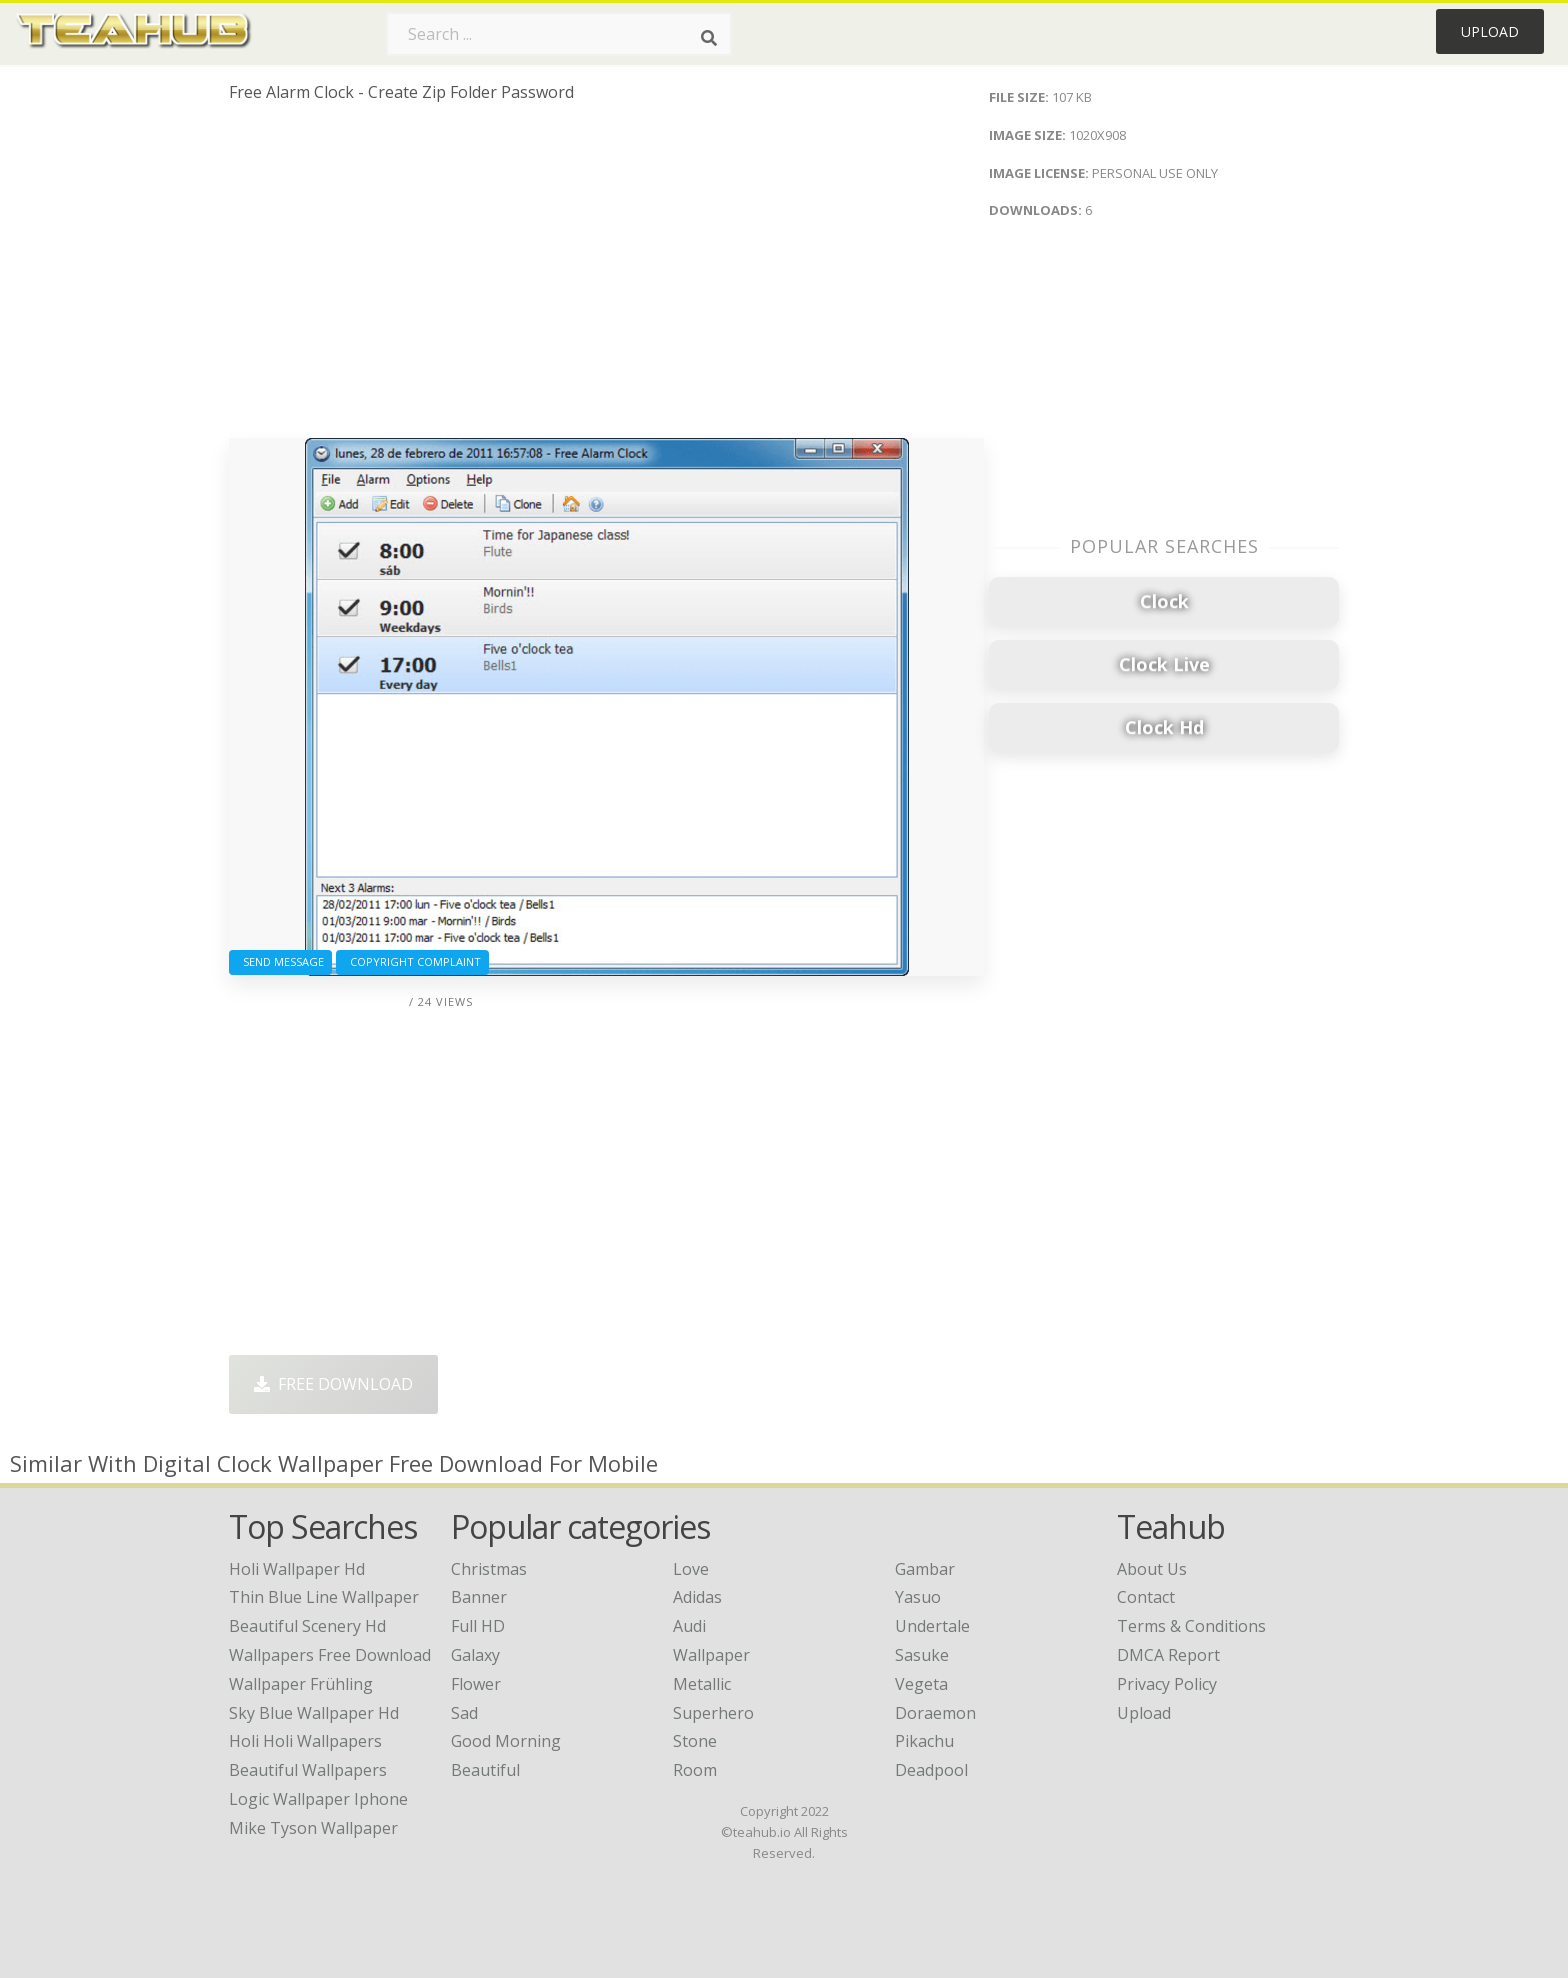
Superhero (713, 1713)
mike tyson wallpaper (313, 1828)
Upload (1490, 31)
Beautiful (485, 1770)
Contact (1146, 1597)
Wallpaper (711, 1655)
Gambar (925, 1569)
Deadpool (931, 1770)
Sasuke (922, 1655)
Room (695, 1770)
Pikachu (924, 1741)
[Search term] (559, 34)
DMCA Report (1168, 1655)
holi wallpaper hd (297, 1569)
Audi (689, 1626)
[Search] (709, 38)
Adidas (697, 1597)
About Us (1152, 1569)
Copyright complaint (412, 961)
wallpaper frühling (301, 1684)
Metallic (702, 1684)
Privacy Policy (1167, 1684)
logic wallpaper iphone (318, 1799)
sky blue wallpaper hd (314, 1713)
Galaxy (475, 1655)
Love (691, 1569)
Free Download (333, 1384)
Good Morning (506, 1741)
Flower (476, 1684)
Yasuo (918, 1597)
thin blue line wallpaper (324, 1597)
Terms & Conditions (1191, 1626)
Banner (479, 1597)
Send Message (280, 961)
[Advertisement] (606, 278)
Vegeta (921, 1684)
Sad (464, 1713)
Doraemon (935, 1713)
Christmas (489, 1569)
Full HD (478, 1626)
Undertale (932, 1626)
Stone (695, 1741)
